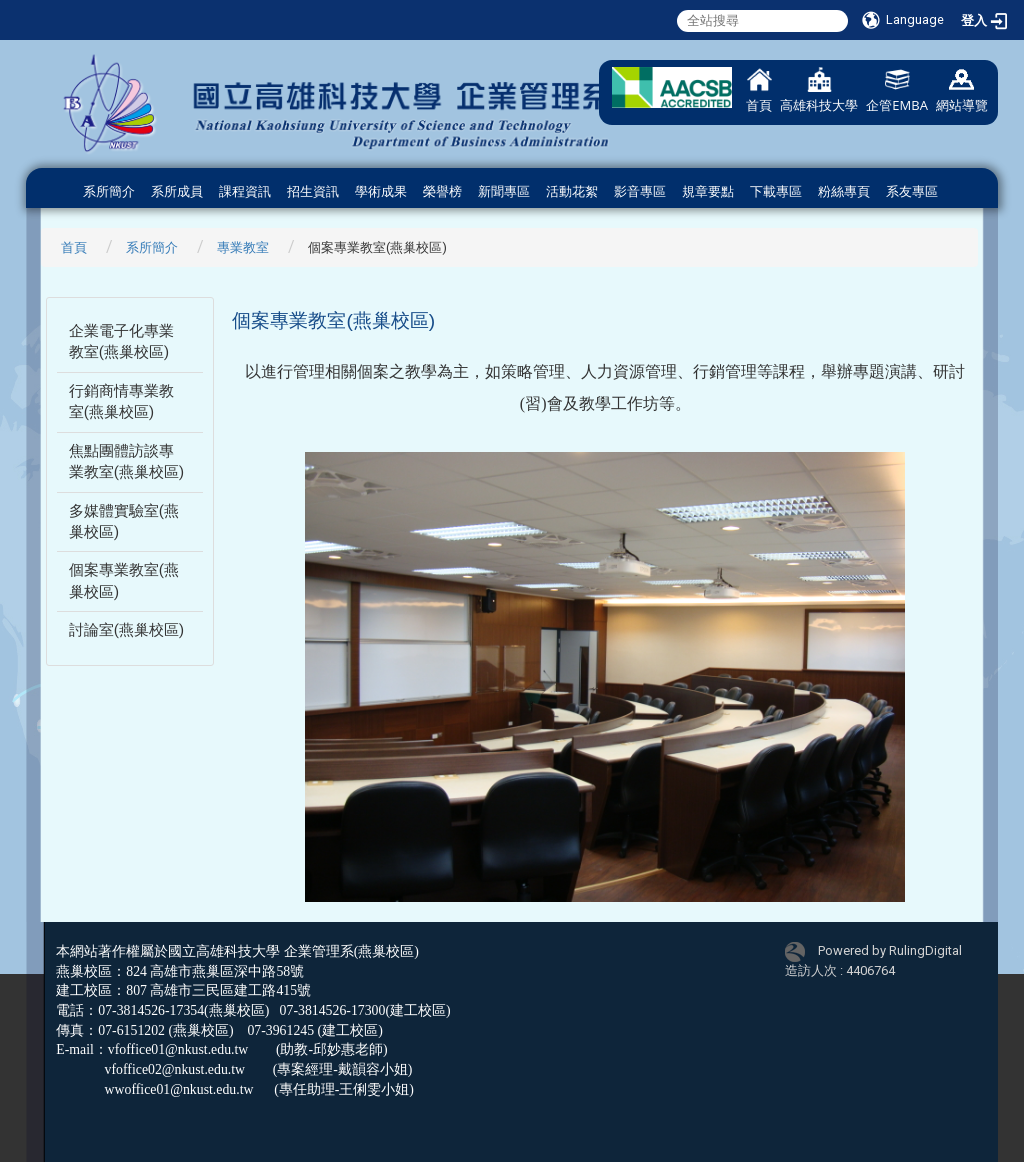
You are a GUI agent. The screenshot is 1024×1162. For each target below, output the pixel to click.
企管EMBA (897, 90)
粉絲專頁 (844, 191)
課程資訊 (245, 191)
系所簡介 (109, 191)
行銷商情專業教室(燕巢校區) (121, 401)
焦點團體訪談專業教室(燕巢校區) (126, 461)
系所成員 (177, 191)
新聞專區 (504, 191)
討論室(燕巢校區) (126, 630)
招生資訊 (313, 191)
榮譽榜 (442, 191)
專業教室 (243, 247)
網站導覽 (962, 90)
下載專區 (776, 191)
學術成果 (381, 191)
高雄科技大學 (819, 90)
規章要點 (708, 191)
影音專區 (640, 191)
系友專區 (912, 191)
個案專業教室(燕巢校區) (124, 580)
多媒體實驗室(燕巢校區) (124, 521)
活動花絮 (572, 191)
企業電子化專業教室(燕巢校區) (121, 341)
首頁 (759, 90)
